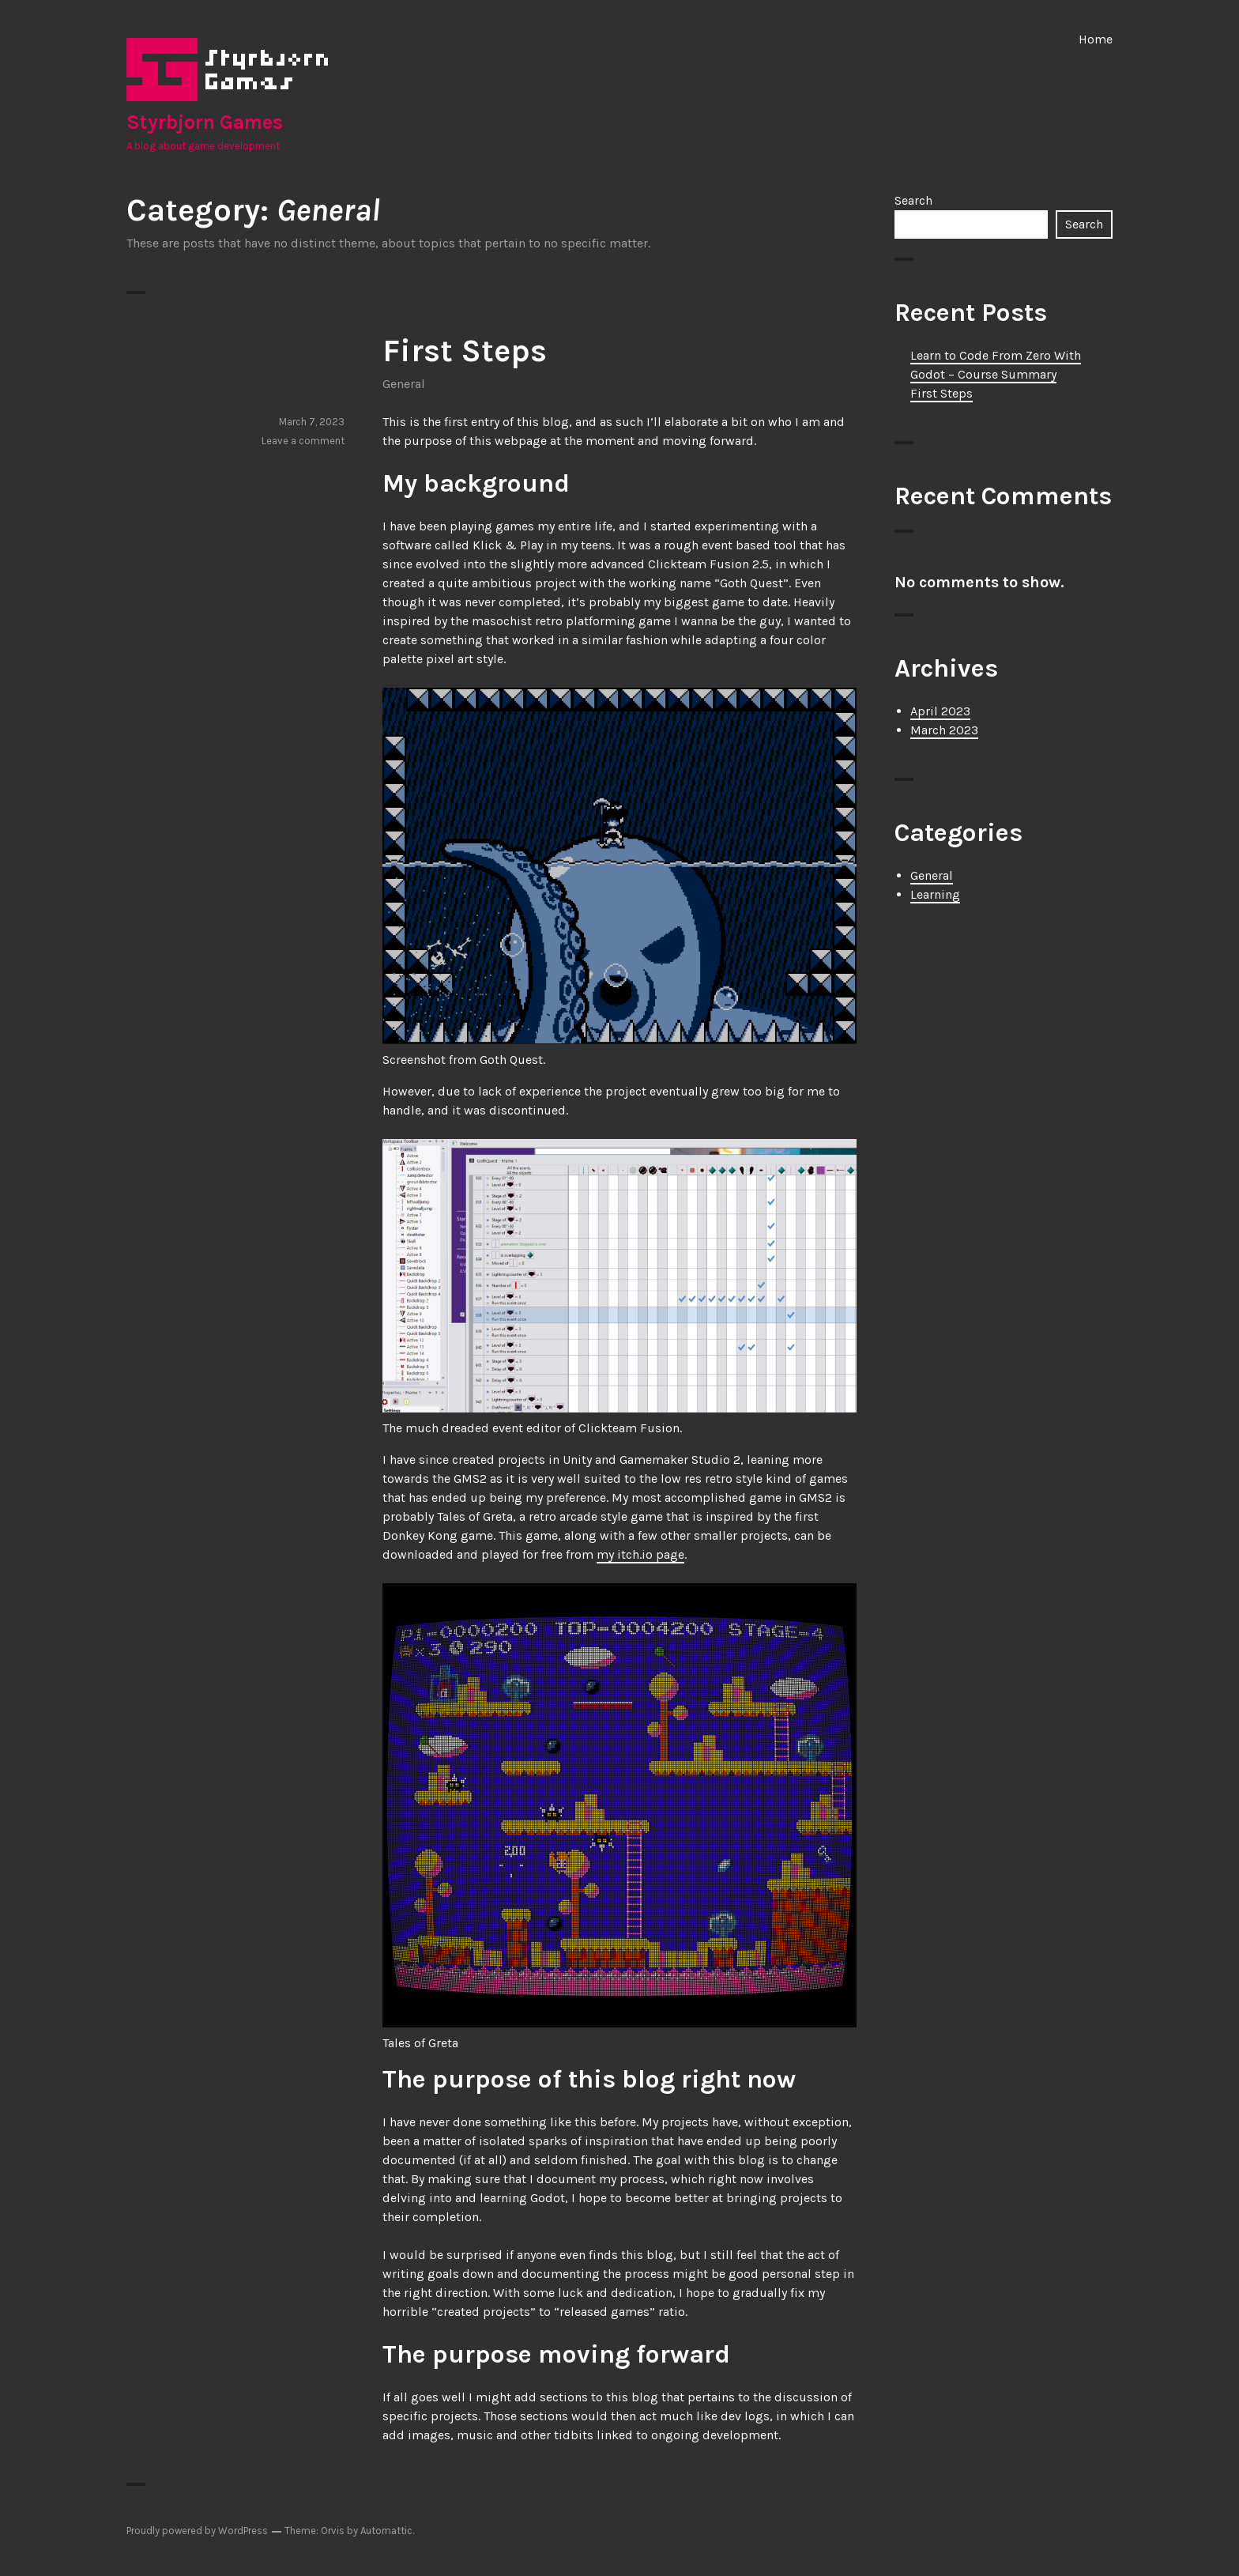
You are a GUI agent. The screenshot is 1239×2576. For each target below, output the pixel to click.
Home (1096, 39)
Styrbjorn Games (204, 122)
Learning (935, 894)
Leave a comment (303, 441)
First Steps (464, 350)
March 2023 (944, 729)
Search (913, 200)
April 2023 (940, 710)
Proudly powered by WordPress (197, 2530)
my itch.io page (640, 1554)
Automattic (386, 2530)
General (403, 383)
